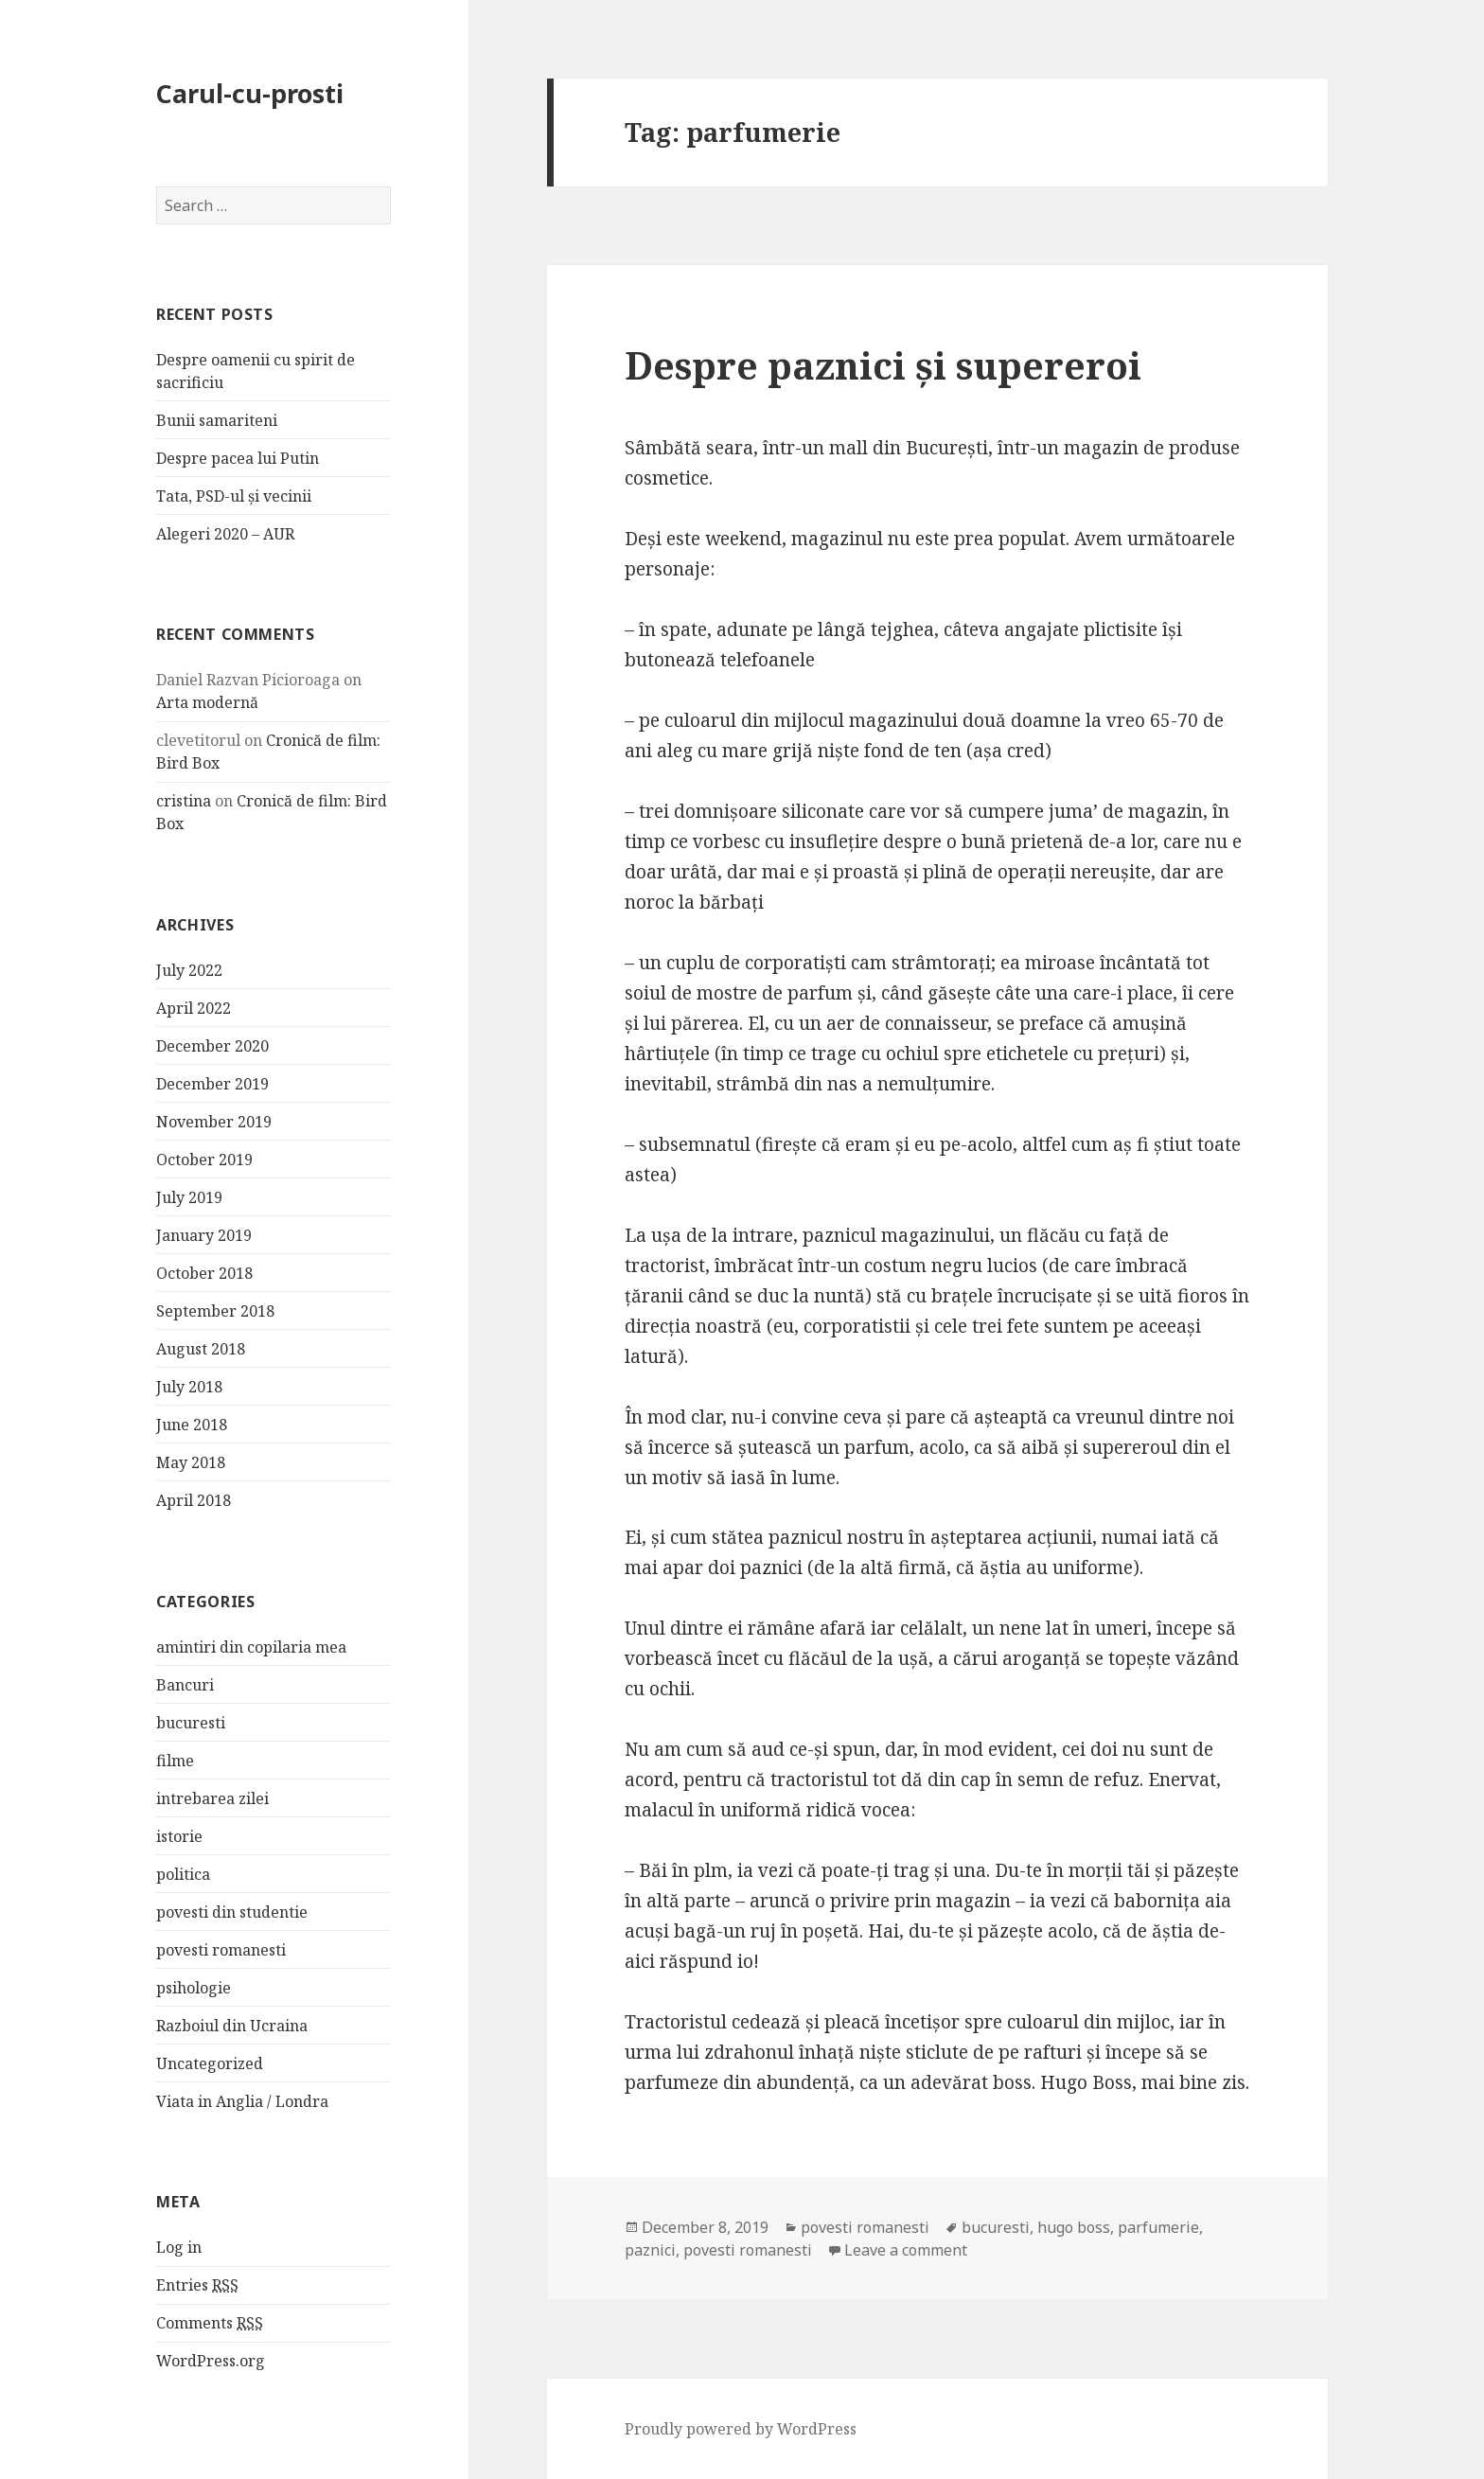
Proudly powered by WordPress (741, 2428)
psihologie (193, 1986)
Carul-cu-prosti (250, 93)
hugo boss (1073, 2227)
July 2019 (189, 1197)
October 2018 (204, 1273)
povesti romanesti (221, 1949)
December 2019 (212, 1083)
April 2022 (193, 1008)
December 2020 (212, 1046)
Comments (209, 2323)
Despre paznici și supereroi (883, 365)
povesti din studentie (232, 1911)
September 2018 (215, 1311)
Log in (179, 2247)
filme (175, 1759)
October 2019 (204, 1159)
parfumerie (1158, 2227)
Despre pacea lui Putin (237, 458)
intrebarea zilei (212, 1797)
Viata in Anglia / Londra (242, 2100)
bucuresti (190, 1721)
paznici (650, 2250)
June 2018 (191, 1424)
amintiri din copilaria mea (251, 1646)
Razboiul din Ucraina (232, 2024)
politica (183, 1873)
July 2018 (189, 1386)
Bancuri (185, 1683)
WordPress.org (210, 2360)
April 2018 (193, 1500)
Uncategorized (209, 2062)
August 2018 (200, 1348)
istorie (179, 1835)
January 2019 (204, 1235)
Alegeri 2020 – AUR (225, 533)
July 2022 (189, 970)
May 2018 (190, 1462)
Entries (197, 2285)
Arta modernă (207, 702)
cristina (183, 800)
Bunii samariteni (216, 420)
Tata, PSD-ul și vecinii (233, 496)
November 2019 (214, 1121)
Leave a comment (905, 2250)
